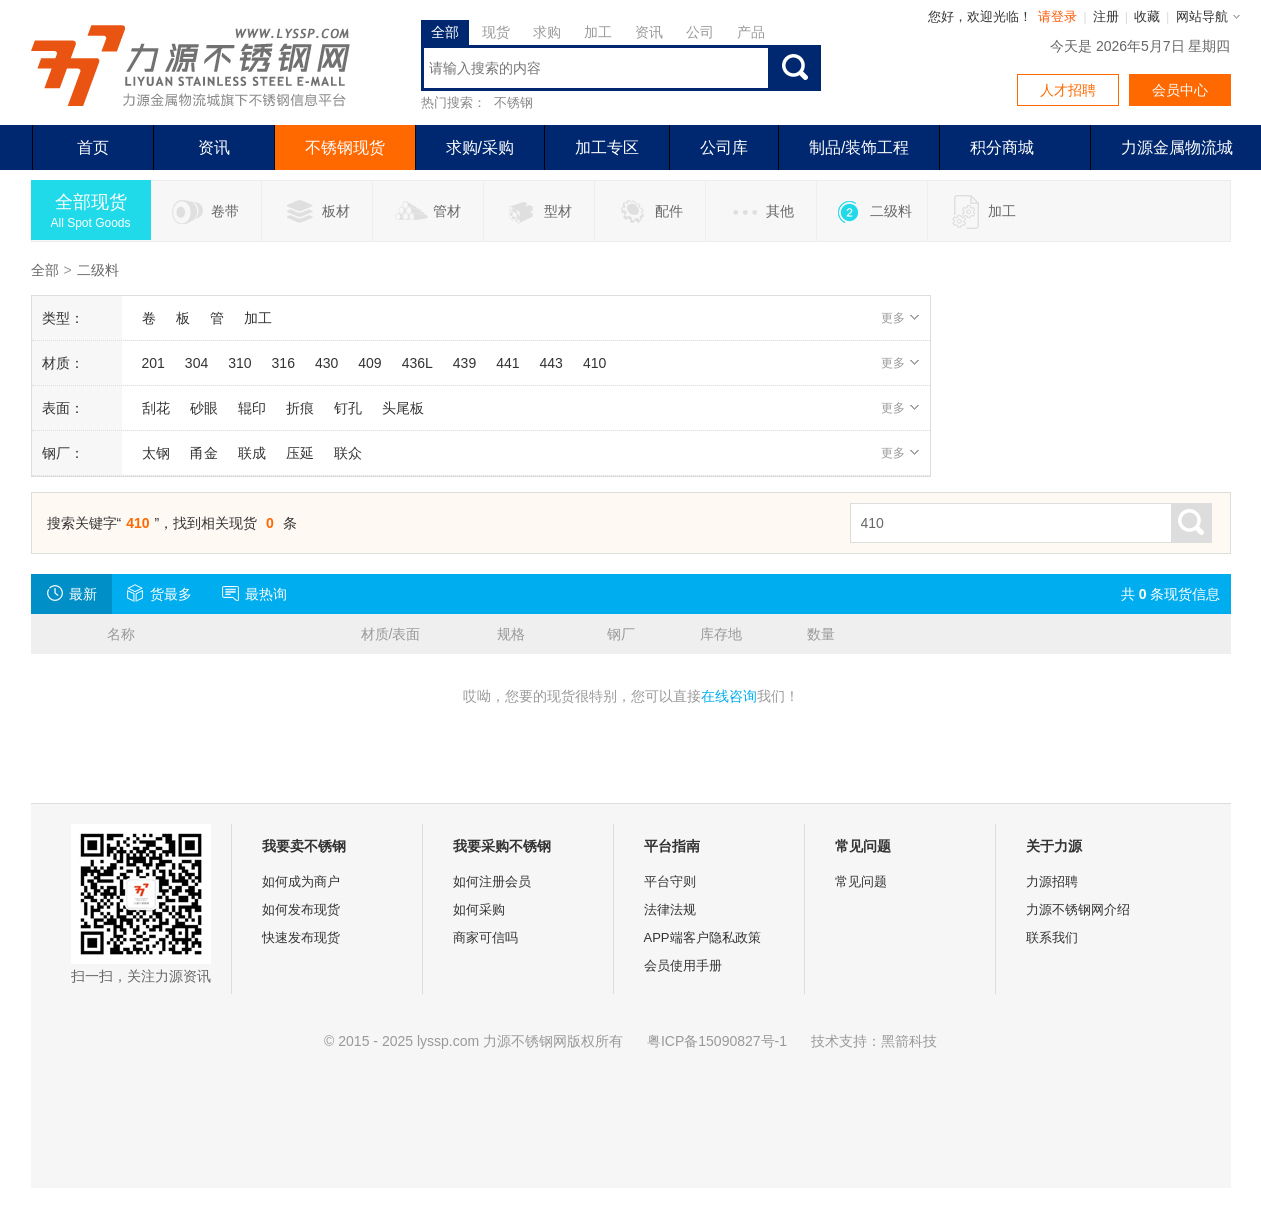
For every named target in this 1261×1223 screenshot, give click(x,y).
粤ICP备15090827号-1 (717, 1041)
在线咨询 (729, 696)
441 (507, 363)
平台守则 (670, 881)
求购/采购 (480, 147)
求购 (547, 32)
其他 (760, 212)
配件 (649, 212)
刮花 (156, 408)
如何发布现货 (301, 909)
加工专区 (607, 147)
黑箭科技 (909, 1041)
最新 (71, 593)
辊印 (252, 408)
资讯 (649, 32)
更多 (900, 318)
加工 (598, 32)
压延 (300, 453)
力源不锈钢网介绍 (1078, 909)
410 (594, 363)
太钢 (156, 453)
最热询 (254, 593)
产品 (751, 32)
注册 (1106, 16)
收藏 (1147, 16)
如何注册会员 (492, 881)
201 (153, 363)
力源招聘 (1052, 881)
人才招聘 (1068, 90)
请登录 (1057, 16)
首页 (93, 147)
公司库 (724, 147)
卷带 (205, 212)
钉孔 (348, 408)
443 (551, 363)
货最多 (159, 593)
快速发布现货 (301, 937)
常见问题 (861, 881)
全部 (445, 32)
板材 (316, 212)
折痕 (300, 408)
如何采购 (479, 909)
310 (239, 363)
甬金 (204, 453)
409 (369, 363)
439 (464, 363)
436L (417, 363)
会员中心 (1180, 90)
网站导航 (1202, 16)
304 (196, 363)
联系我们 (1052, 937)
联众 (348, 453)
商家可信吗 (485, 937)
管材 (427, 212)
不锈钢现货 (345, 147)
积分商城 (1002, 147)
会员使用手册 (683, 965)
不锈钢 (513, 102)
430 (326, 363)
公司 (700, 32)
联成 (252, 453)
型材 (538, 212)
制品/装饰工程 (859, 147)
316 (283, 363)
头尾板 (403, 408)
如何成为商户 (301, 881)
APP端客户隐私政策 (702, 937)
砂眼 (204, 408)
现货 (496, 32)
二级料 (871, 212)
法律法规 (670, 909)
